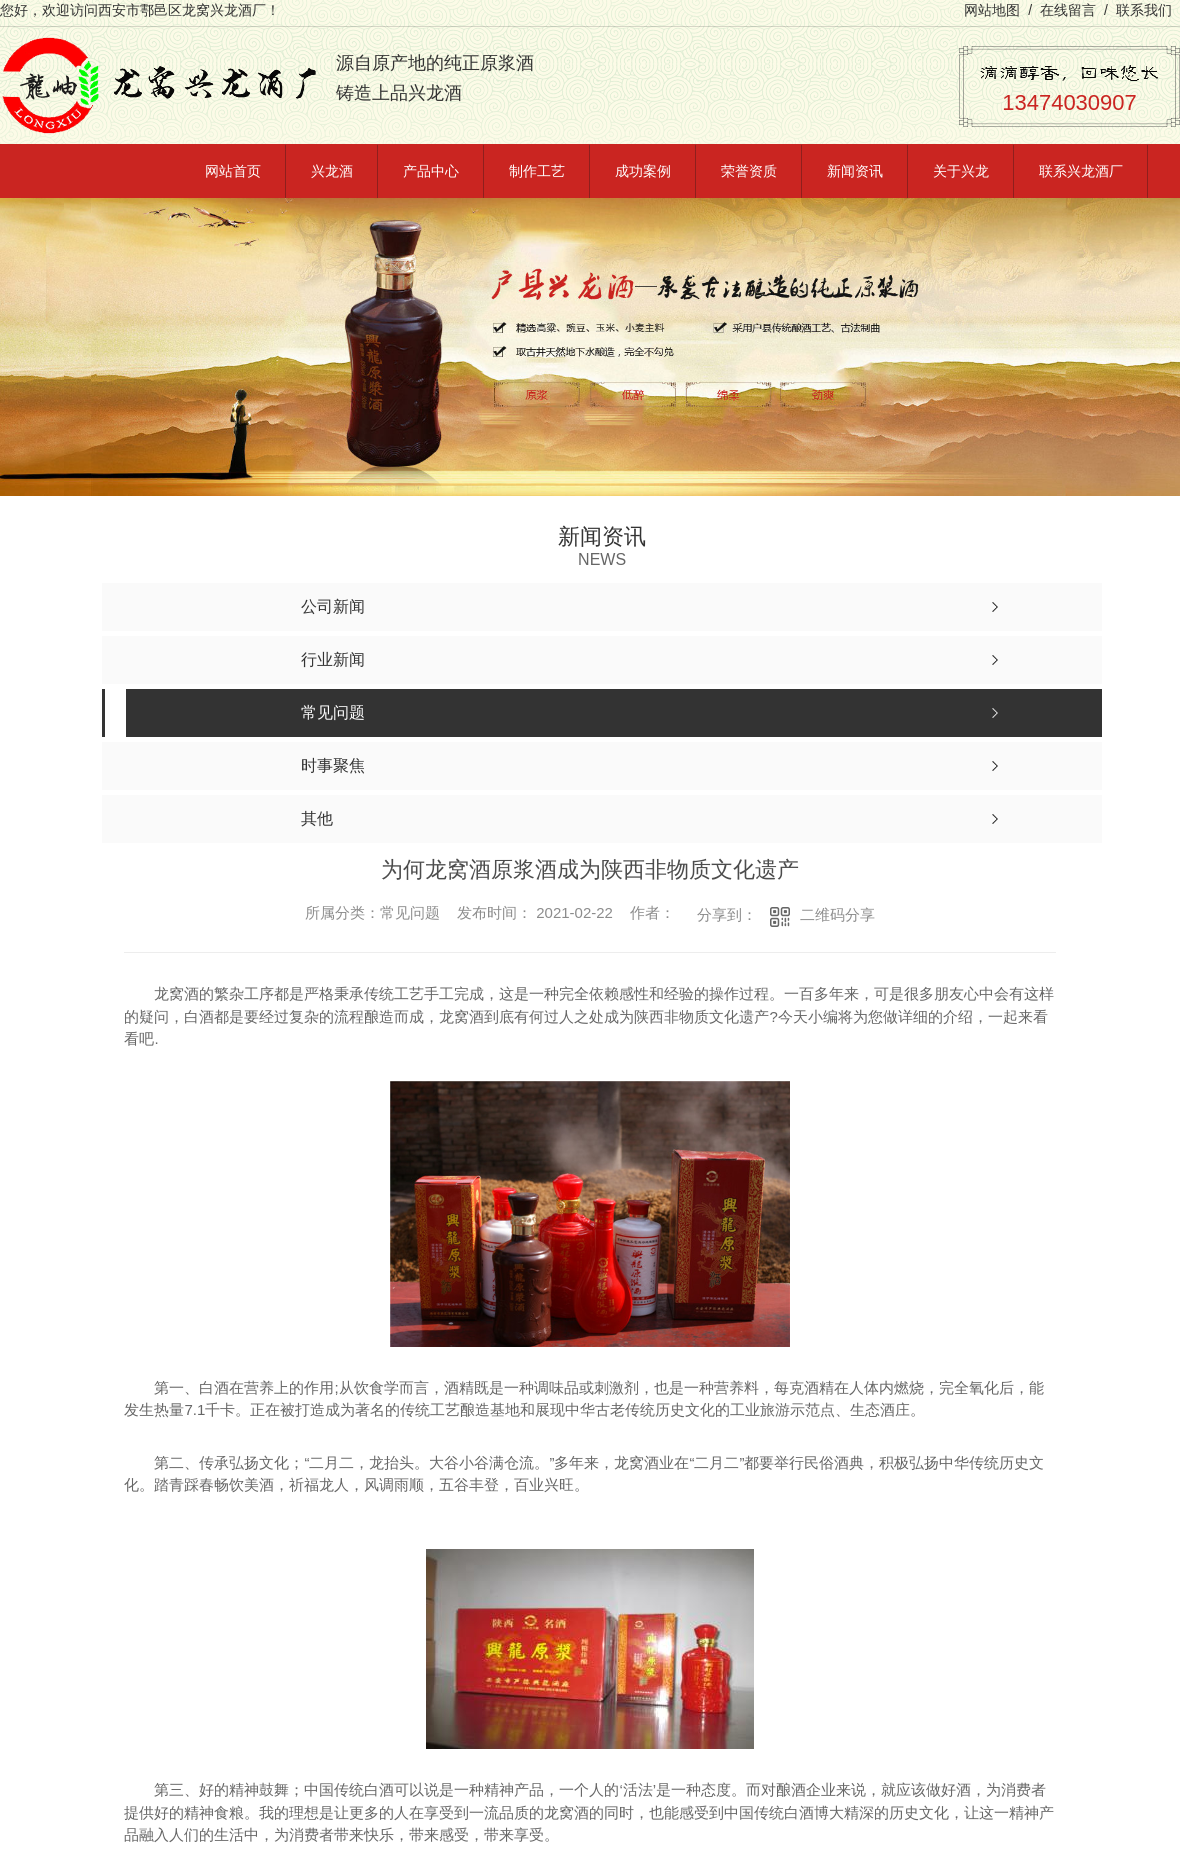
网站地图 (992, 10)
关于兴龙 (961, 171)
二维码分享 (837, 914)
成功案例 (643, 171)
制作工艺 (537, 171)
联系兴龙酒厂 (1081, 171)
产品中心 (431, 171)
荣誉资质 (749, 171)
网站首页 (233, 171)
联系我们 (1144, 10)
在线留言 (1068, 10)
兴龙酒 (332, 171)
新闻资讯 (855, 171)
